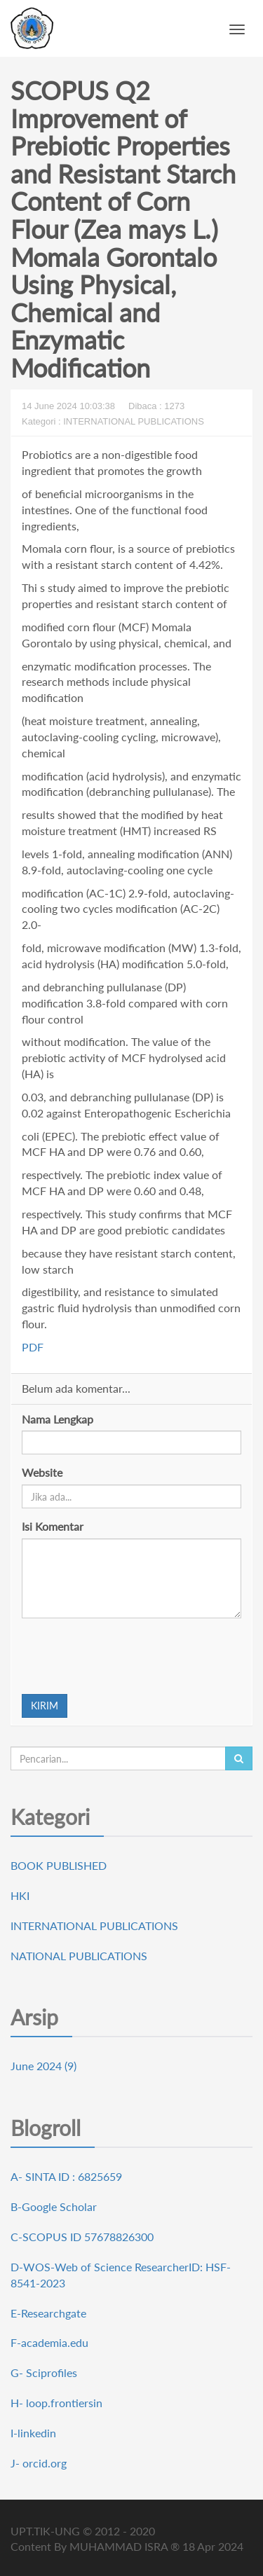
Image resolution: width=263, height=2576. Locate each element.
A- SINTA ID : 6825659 (66, 2176)
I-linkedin (33, 2432)
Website (42, 1472)
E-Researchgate (48, 2313)
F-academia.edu (49, 2342)
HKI (20, 1895)
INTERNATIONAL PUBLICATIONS (94, 1925)
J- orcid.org (39, 2463)
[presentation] (128, 1656)
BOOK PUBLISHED (59, 1865)
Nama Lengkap (57, 1419)
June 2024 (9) (43, 2065)
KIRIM (44, 1705)
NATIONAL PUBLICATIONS (79, 1955)
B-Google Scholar (54, 2206)
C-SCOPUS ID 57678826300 (82, 2236)
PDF (32, 1347)
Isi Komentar (52, 1526)
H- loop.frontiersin (56, 2402)
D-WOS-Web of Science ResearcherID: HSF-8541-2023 (121, 2274)
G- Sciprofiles (44, 2372)
